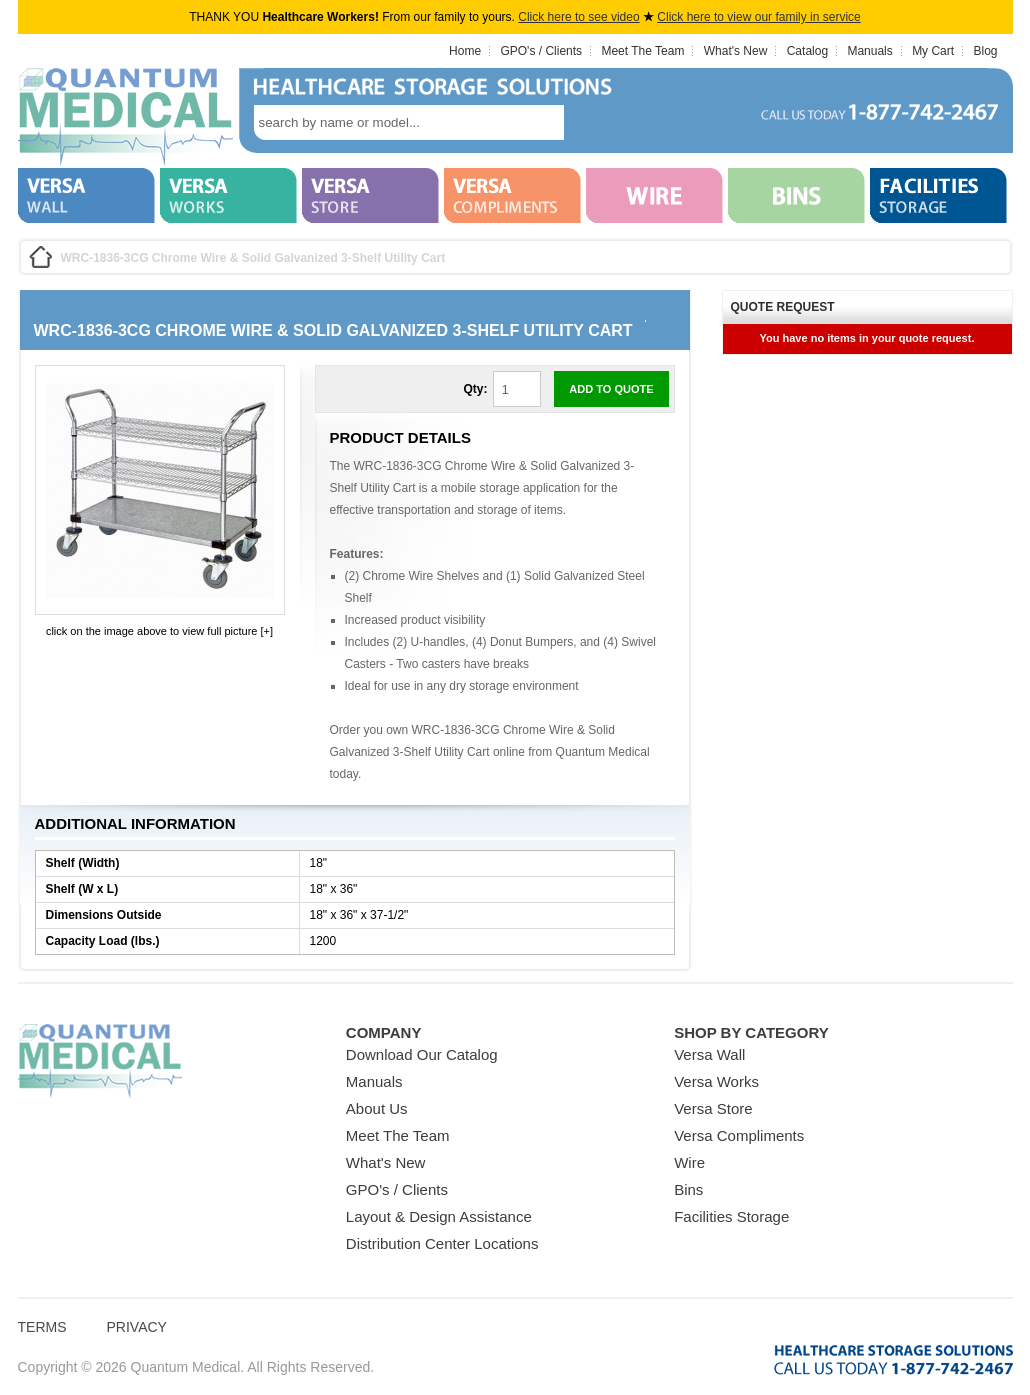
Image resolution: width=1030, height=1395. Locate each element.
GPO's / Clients (541, 51)
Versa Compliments (739, 1135)
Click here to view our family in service (758, 17)
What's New (736, 51)
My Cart (933, 51)
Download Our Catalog (422, 1054)
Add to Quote (611, 389)
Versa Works (716, 1081)
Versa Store (713, 1108)
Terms (42, 1327)
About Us (377, 1108)
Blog (985, 51)
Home (465, 51)
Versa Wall (709, 1054)
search (594, 122)
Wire (689, 1162)
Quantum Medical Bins (125, 118)
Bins (688, 1189)
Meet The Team (642, 51)
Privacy (137, 1327)
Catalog (807, 51)
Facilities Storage (731, 1216)
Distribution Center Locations (442, 1243)
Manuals (869, 51)
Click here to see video (578, 17)
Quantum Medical (100, 1061)
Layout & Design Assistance (439, 1216)
